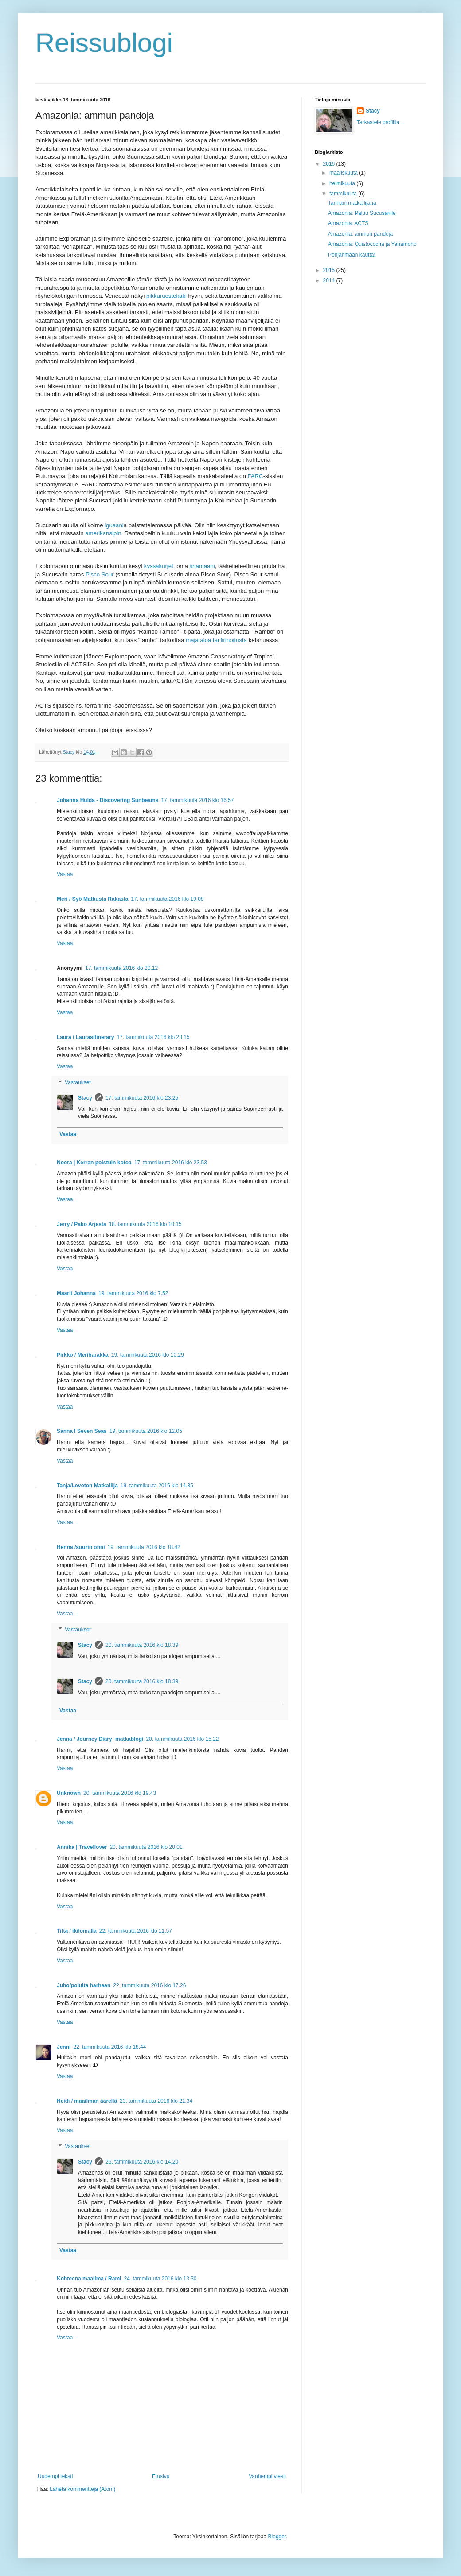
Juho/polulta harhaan (83, 1985)
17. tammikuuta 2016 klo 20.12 (121, 968)
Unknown (69, 1793)
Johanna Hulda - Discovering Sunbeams (107, 800)
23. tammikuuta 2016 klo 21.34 (156, 2101)
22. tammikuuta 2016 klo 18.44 (109, 2047)
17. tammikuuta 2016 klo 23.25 (141, 1098)
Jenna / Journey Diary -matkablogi (100, 1739)
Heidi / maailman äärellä (87, 2101)
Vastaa (65, 874)
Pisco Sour (100, 574)
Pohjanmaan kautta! (351, 255)
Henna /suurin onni (81, 1547)
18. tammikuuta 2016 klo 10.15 (145, 1224)
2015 (329, 270)
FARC (255, 476)
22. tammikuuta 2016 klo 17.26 (149, 1985)
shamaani (202, 566)
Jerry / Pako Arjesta (81, 1224)
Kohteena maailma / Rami (89, 2279)
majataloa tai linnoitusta (216, 640)
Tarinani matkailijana (352, 203)
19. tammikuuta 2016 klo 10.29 (147, 1355)
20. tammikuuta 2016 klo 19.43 (119, 1793)
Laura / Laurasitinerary (85, 1037)
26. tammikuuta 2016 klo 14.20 (141, 2162)
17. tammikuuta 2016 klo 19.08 (167, 899)
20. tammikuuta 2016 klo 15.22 (182, 1739)
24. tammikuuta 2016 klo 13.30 (160, 2279)
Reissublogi (104, 43)
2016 (329, 164)
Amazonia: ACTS (348, 223)
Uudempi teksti (55, 2476)
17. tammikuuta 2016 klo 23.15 (153, 1037)
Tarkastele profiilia (378, 122)
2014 (329, 280)
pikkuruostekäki (166, 295)
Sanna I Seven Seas (82, 1431)
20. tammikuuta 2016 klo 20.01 (145, 1847)
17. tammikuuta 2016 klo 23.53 (170, 1163)
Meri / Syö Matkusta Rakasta (92, 899)
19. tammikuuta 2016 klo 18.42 (144, 1547)
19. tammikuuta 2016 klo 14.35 (157, 1486)
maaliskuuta (344, 173)
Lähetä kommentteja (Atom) (82, 2489)
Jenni (63, 2047)
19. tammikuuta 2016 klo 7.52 (133, 1293)
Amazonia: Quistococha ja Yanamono (372, 244)
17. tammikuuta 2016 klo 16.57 (197, 800)
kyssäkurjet (158, 566)
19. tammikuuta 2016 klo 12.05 (145, 1431)
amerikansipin (103, 533)
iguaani (114, 525)
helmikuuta (342, 183)
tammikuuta (343, 194)
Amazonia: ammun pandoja (360, 234)
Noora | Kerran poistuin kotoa (94, 1163)
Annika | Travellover (82, 1847)
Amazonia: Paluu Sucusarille (362, 213)
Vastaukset (77, 1082)
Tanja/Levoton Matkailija (87, 1486)
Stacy (85, 1098)
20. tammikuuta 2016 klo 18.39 (141, 1645)
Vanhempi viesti (267, 2476)
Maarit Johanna (76, 1293)
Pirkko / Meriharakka (83, 1355)
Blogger (277, 2536)
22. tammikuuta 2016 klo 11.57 (135, 1931)
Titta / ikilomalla (77, 1931)
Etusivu (160, 2476)
